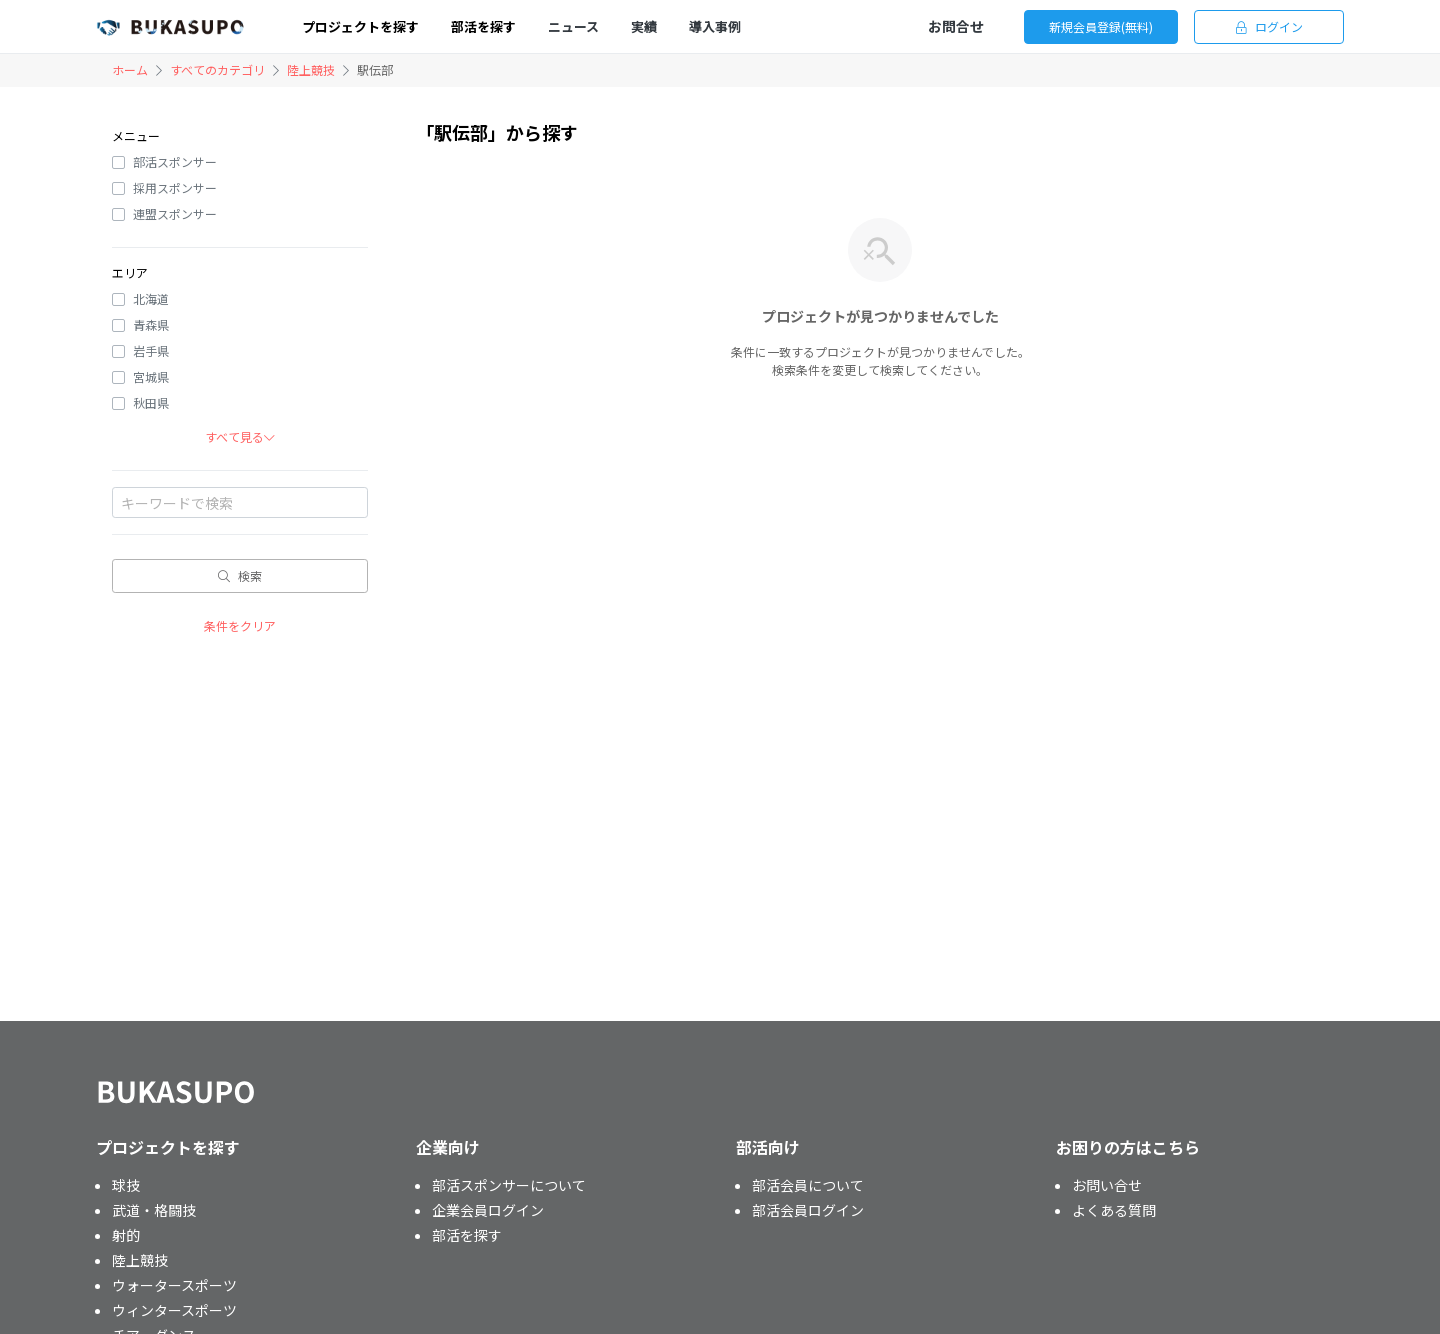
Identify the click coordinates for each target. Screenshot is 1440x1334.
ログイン (1269, 26)
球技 (126, 1185)
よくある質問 (1114, 1210)
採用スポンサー (175, 187)
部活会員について (808, 1185)
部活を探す (467, 1235)
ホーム (130, 69)
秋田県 (151, 402)
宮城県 (151, 376)
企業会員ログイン (488, 1210)
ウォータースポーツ (174, 1285)
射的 (126, 1235)
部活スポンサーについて (509, 1185)
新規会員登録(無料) (1101, 26)
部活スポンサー (175, 161)
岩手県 (151, 350)
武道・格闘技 (154, 1210)
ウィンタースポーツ (174, 1310)
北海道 (151, 298)
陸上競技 (311, 69)
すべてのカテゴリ (217, 69)
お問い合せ (1107, 1185)
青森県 (151, 324)
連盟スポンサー (175, 213)
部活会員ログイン (808, 1210)
